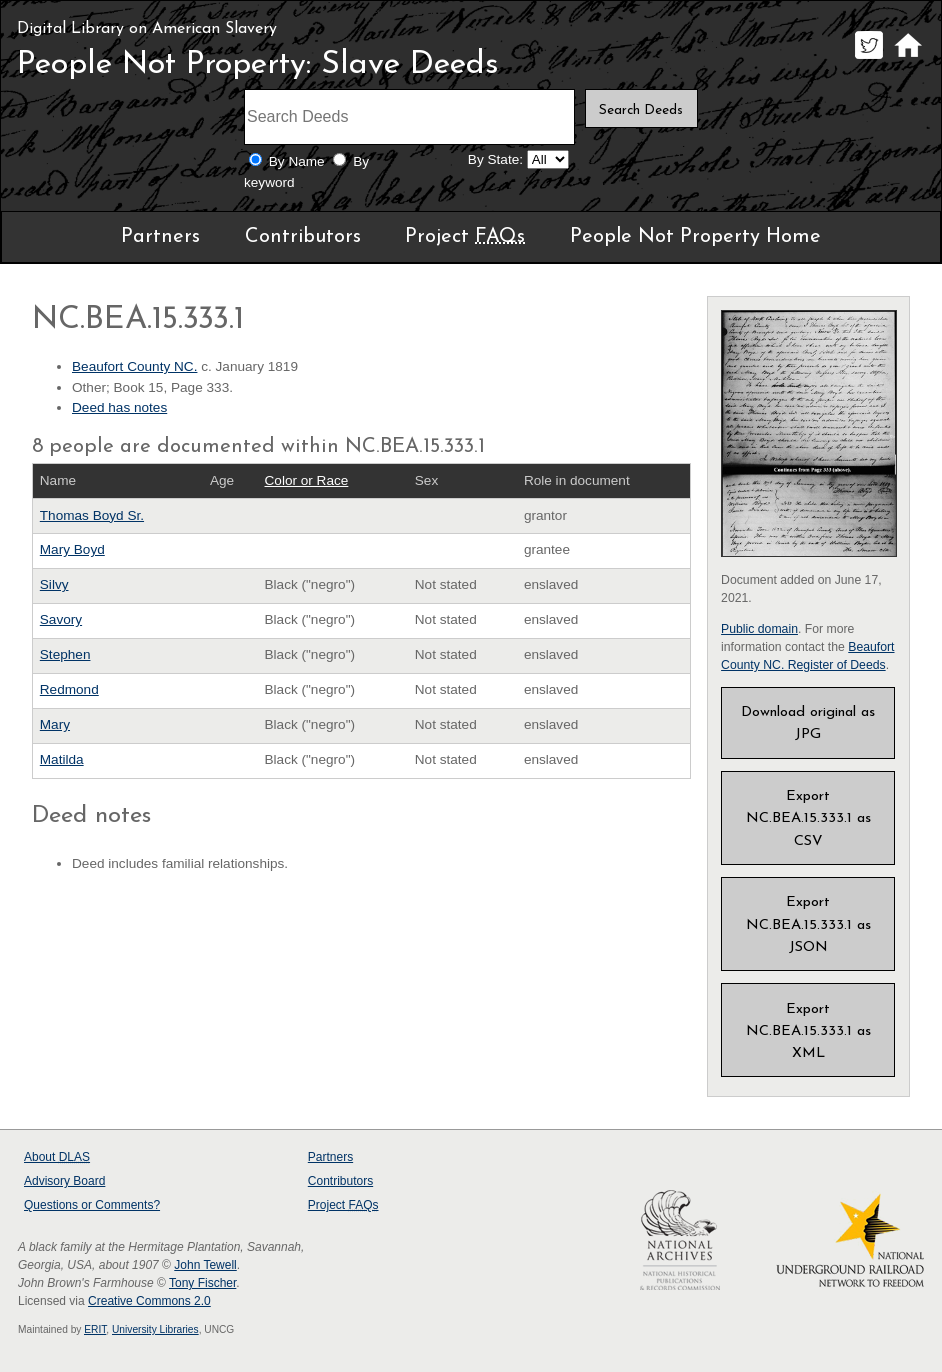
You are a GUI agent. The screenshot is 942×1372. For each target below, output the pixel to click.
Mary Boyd (72, 549)
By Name (297, 161)
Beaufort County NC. (134, 366)
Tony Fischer (202, 1283)
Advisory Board (64, 1181)
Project (465, 237)
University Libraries (155, 1329)
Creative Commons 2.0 (149, 1301)
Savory (61, 619)
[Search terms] (409, 117)
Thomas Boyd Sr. (92, 515)
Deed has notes (119, 407)
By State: (495, 159)
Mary (55, 724)
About (57, 1157)
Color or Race (307, 480)
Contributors (303, 237)
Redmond (69, 689)
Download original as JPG (808, 723)
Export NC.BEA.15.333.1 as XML (808, 1031)
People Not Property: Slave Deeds (258, 65)
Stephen (65, 654)
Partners (160, 237)
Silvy (54, 584)
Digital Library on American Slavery (147, 29)
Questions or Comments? (92, 1205)
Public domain (759, 629)
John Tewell (205, 1265)
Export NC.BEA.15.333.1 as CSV (808, 818)
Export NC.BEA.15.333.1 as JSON (808, 924)
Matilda (62, 759)
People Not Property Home (695, 237)
